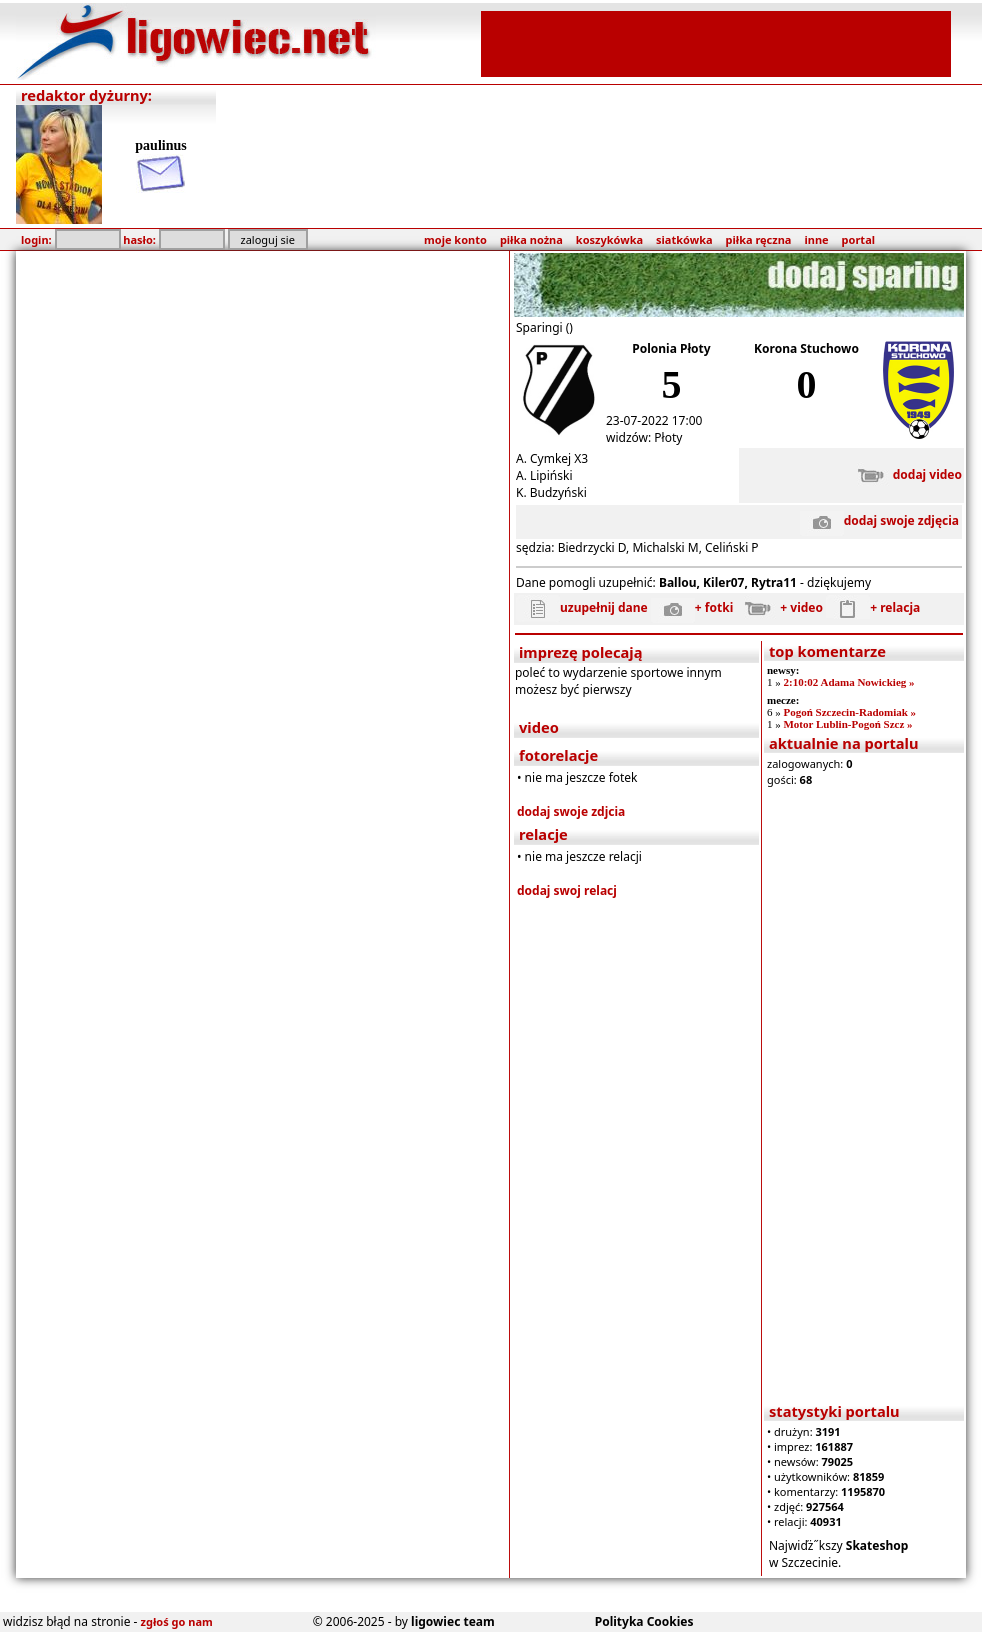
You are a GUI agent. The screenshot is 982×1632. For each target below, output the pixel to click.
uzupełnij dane (582, 607)
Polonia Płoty (671, 348)
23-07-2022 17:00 (654, 420)
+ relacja (873, 607)
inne (816, 239)
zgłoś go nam (177, 1621)
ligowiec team (453, 1621)
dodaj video (905, 474)
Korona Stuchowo (806, 348)
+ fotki (692, 607)
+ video (779, 607)
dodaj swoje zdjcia (571, 811)
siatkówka (684, 239)
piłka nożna (531, 239)
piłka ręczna (759, 239)
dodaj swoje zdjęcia (879, 520)
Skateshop (877, 1545)
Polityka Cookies (644, 1621)
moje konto (455, 239)
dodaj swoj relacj (567, 890)
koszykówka (609, 239)
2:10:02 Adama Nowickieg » (848, 682)
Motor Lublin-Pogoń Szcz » (847, 724)
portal (858, 239)
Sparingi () (544, 327)
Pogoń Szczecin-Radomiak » (849, 712)
